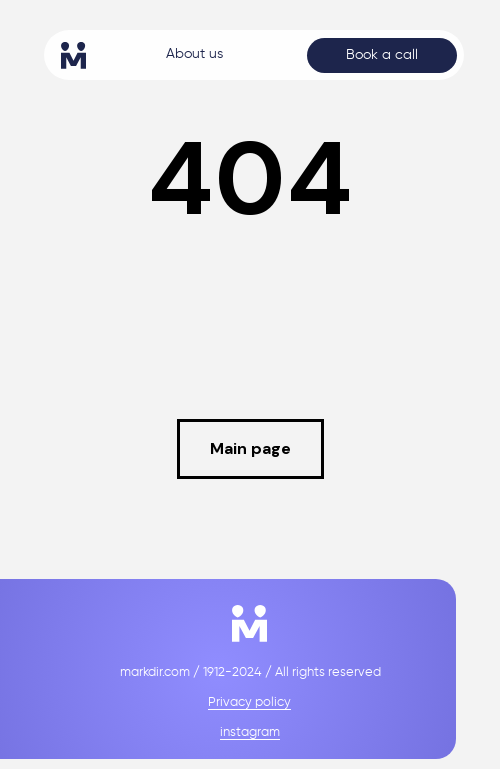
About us (194, 54)
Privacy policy (249, 702)
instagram (250, 732)
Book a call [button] (382, 55)
